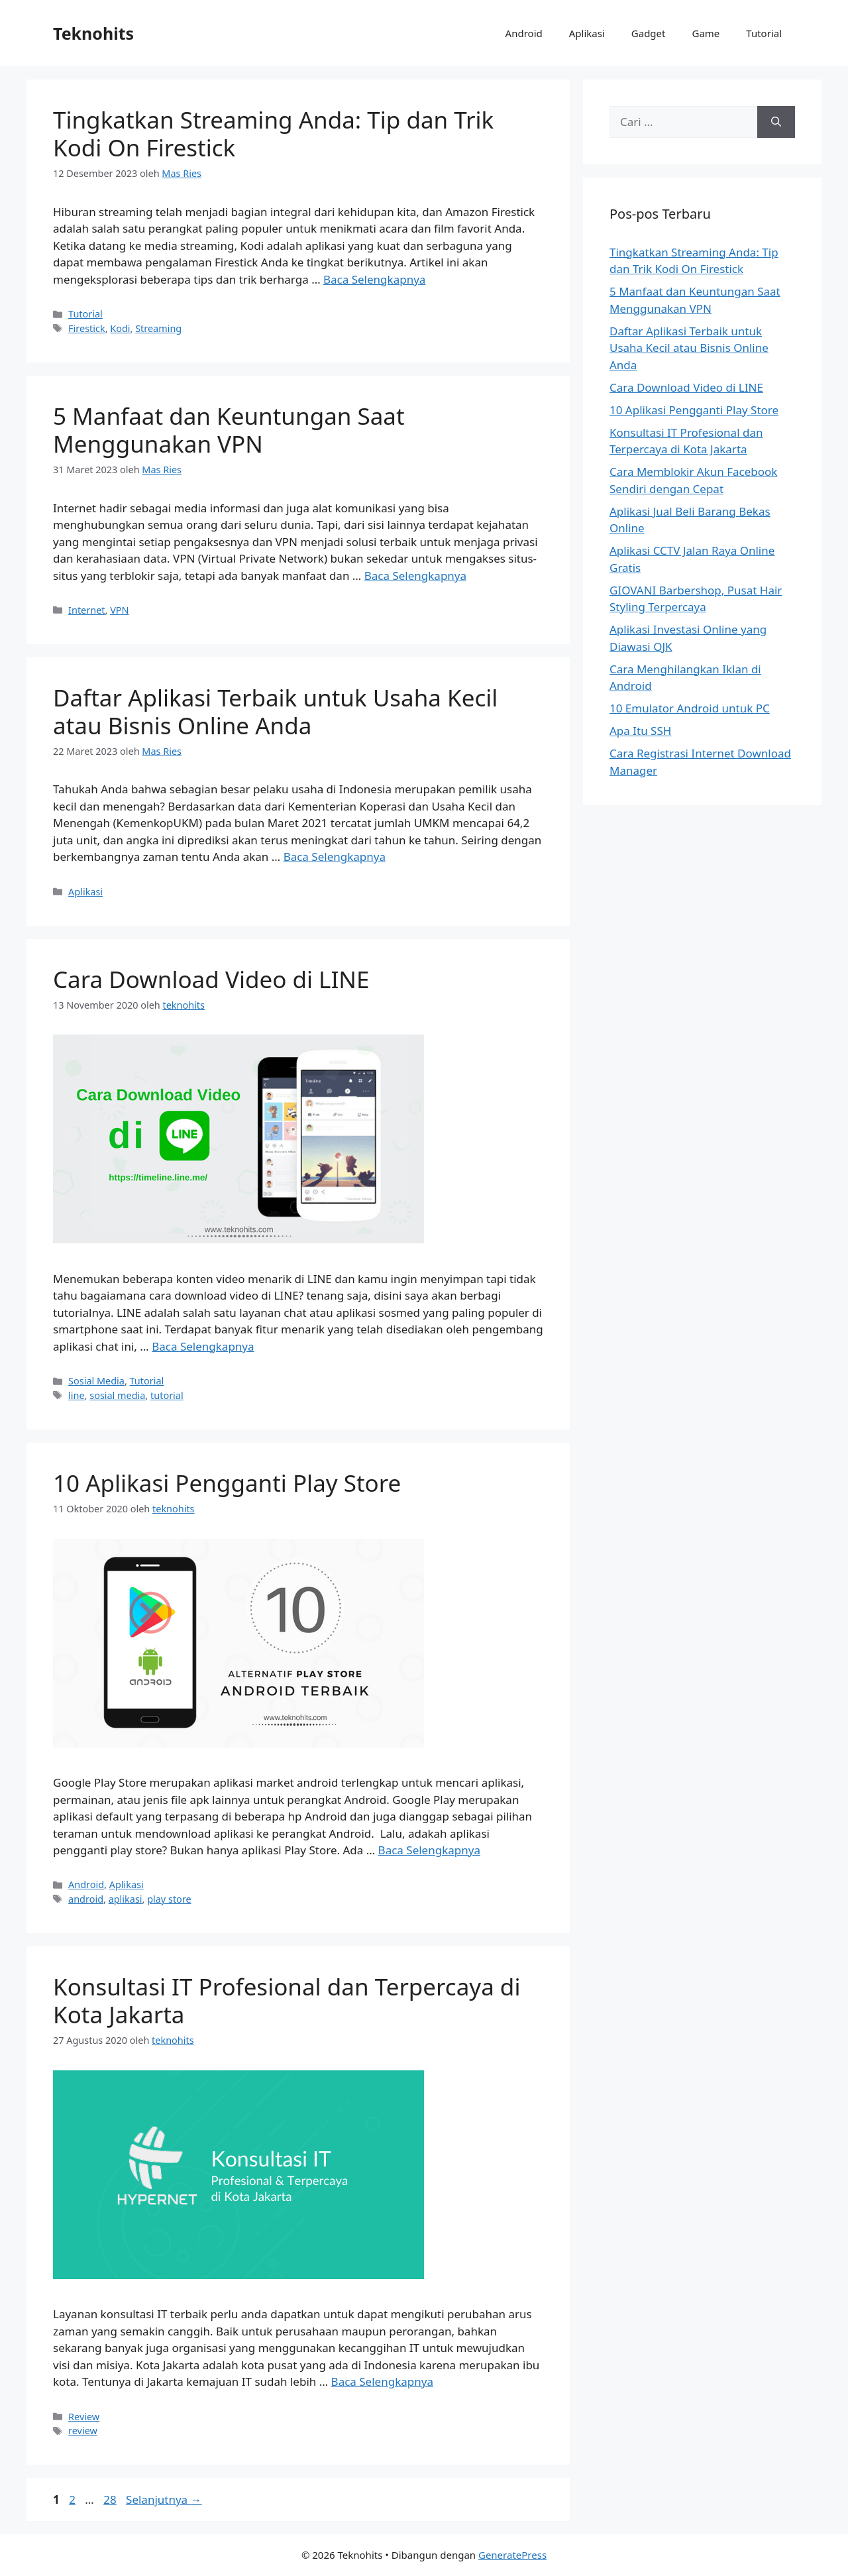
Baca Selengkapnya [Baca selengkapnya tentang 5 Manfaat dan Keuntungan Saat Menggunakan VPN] (415, 575)
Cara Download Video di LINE (211, 979)
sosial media (117, 1395)
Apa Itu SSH (640, 730)
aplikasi (125, 1899)
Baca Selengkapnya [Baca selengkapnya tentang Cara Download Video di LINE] (203, 1346)
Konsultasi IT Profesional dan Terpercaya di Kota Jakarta (286, 2000)
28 (111, 2499)
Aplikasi (587, 33)
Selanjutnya (164, 2499)
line (76, 1395)
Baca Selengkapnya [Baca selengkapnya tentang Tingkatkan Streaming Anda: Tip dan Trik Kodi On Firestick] (374, 279)
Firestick (86, 328)
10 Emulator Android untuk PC (690, 708)
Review (83, 2416)
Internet (86, 610)
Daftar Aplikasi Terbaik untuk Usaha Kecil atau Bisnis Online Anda (275, 711)
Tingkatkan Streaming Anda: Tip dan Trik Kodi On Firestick (273, 133)
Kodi (120, 328)
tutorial (167, 1395)
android (85, 1899)
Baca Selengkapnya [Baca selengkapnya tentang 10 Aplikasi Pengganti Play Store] (429, 1850)
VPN (119, 610)
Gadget (648, 33)
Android (524, 33)
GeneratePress (512, 2554)
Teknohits (93, 33)
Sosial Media (96, 1380)
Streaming (158, 328)
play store (169, 1899)
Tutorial (764, 33)
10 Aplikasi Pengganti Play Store (227, 1482)
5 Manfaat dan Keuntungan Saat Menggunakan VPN (229, 429)
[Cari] (776, 122)
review (82, 2430)
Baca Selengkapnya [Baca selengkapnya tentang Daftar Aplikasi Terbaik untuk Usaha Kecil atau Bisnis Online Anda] (335, 856)
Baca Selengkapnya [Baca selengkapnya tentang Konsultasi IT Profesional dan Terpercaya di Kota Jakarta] (382, 2381)
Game (705, 33)
